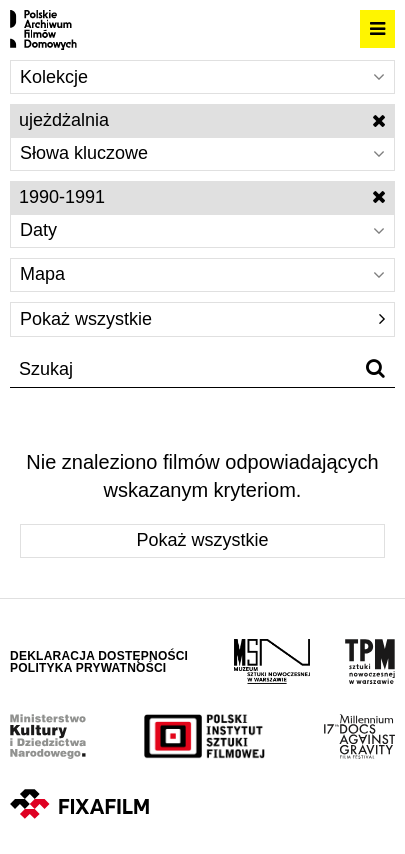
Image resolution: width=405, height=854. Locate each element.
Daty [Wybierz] (202, 230)
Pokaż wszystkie (202, 319)
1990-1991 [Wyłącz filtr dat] (202, 197)
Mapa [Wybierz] (202, 274)
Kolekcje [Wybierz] (202, 77)
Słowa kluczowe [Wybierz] (202, 153)
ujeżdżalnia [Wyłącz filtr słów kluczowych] (202, 120)
